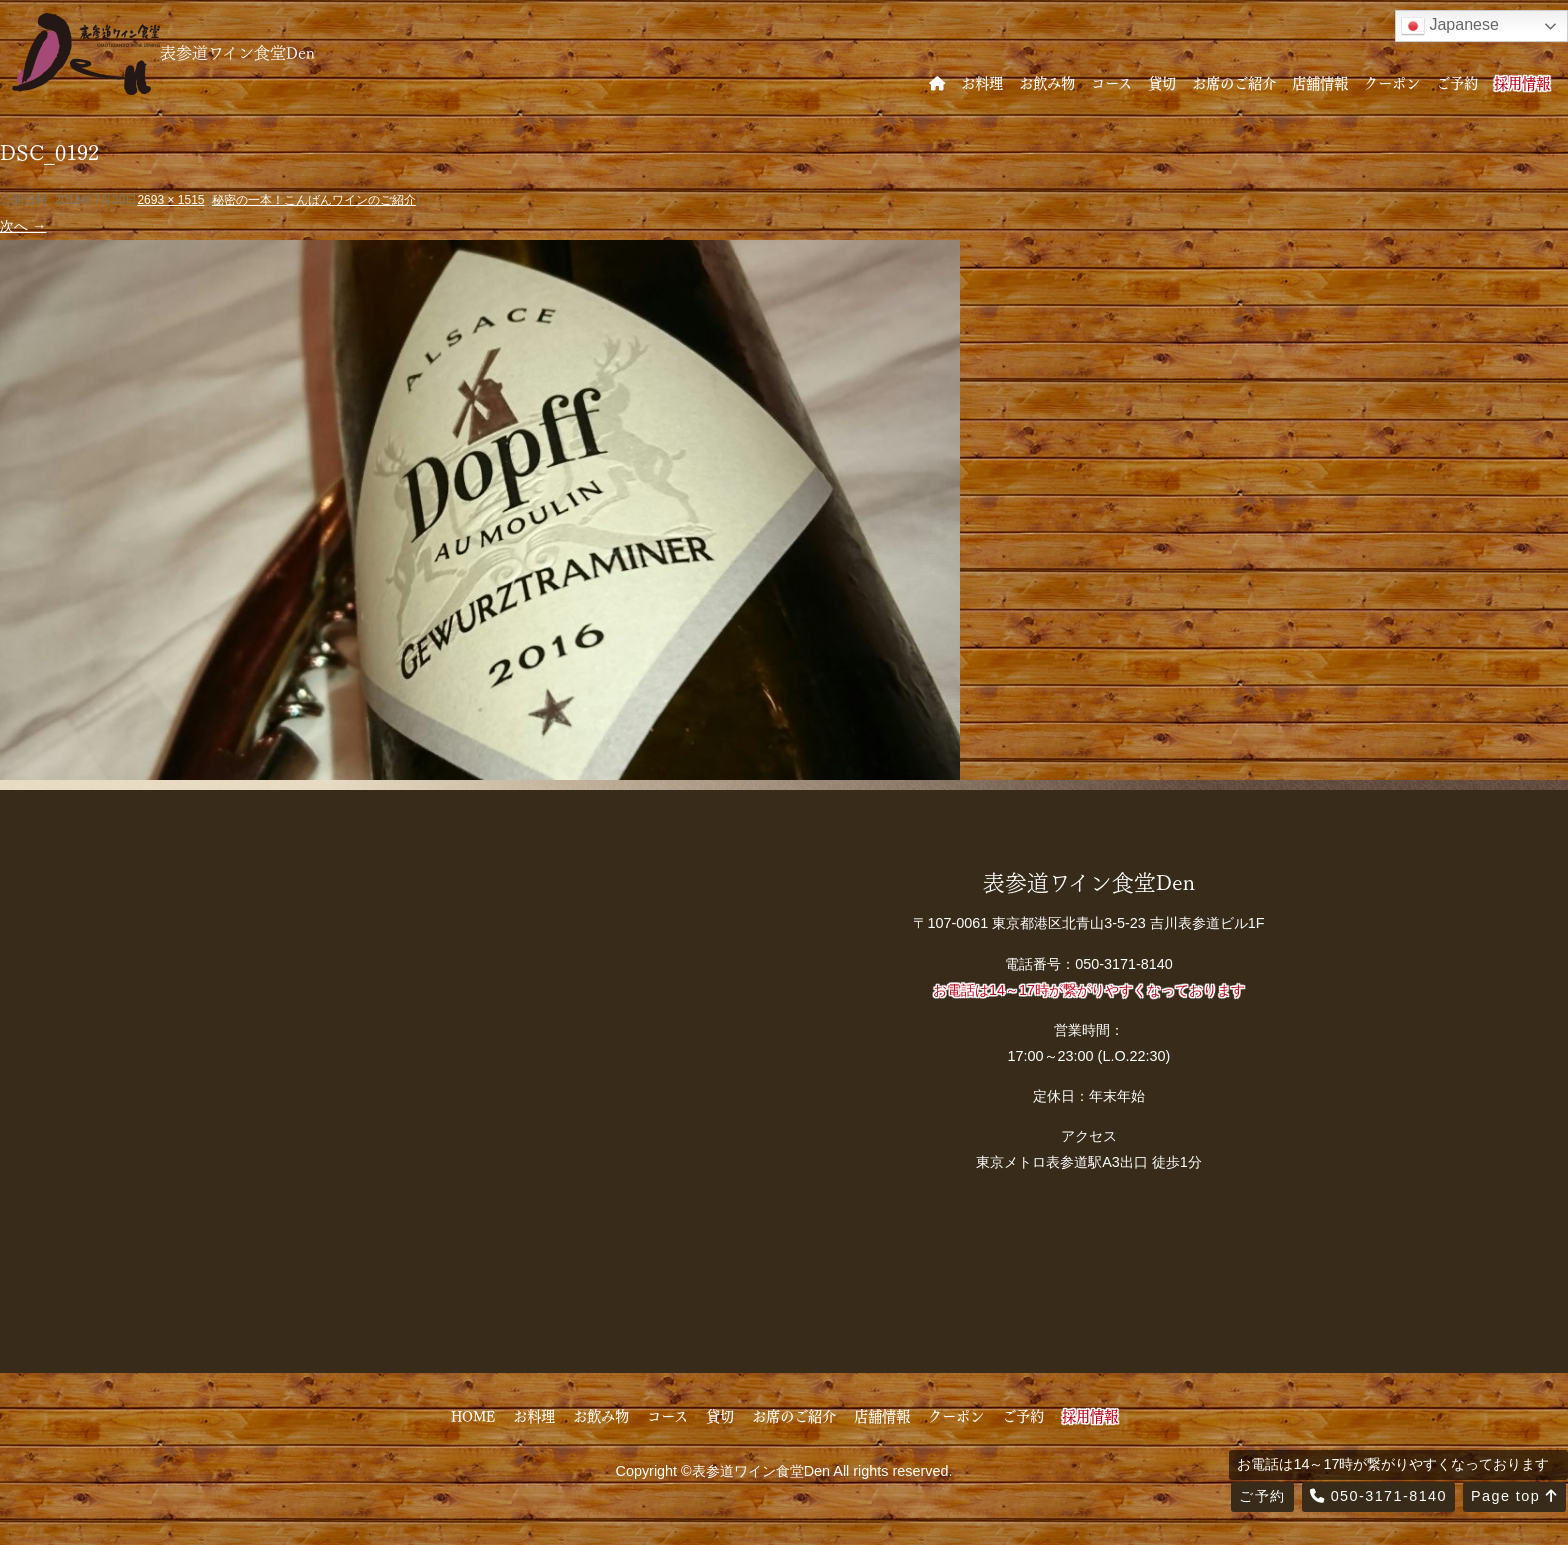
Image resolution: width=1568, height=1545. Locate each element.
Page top (1514, 1496)
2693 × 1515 (170, 200)
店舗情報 (1320, 82)
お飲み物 (1047, 82)
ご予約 (1457, 82)
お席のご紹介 (1234, 82)
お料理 (982, 82)
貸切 (1162, 82)
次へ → (23, 226)
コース (1111, 82)
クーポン (1392, 82)
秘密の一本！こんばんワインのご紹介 (314, 200)
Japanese (1450, 26)
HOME (473, 1415)
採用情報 (1522, 82)
